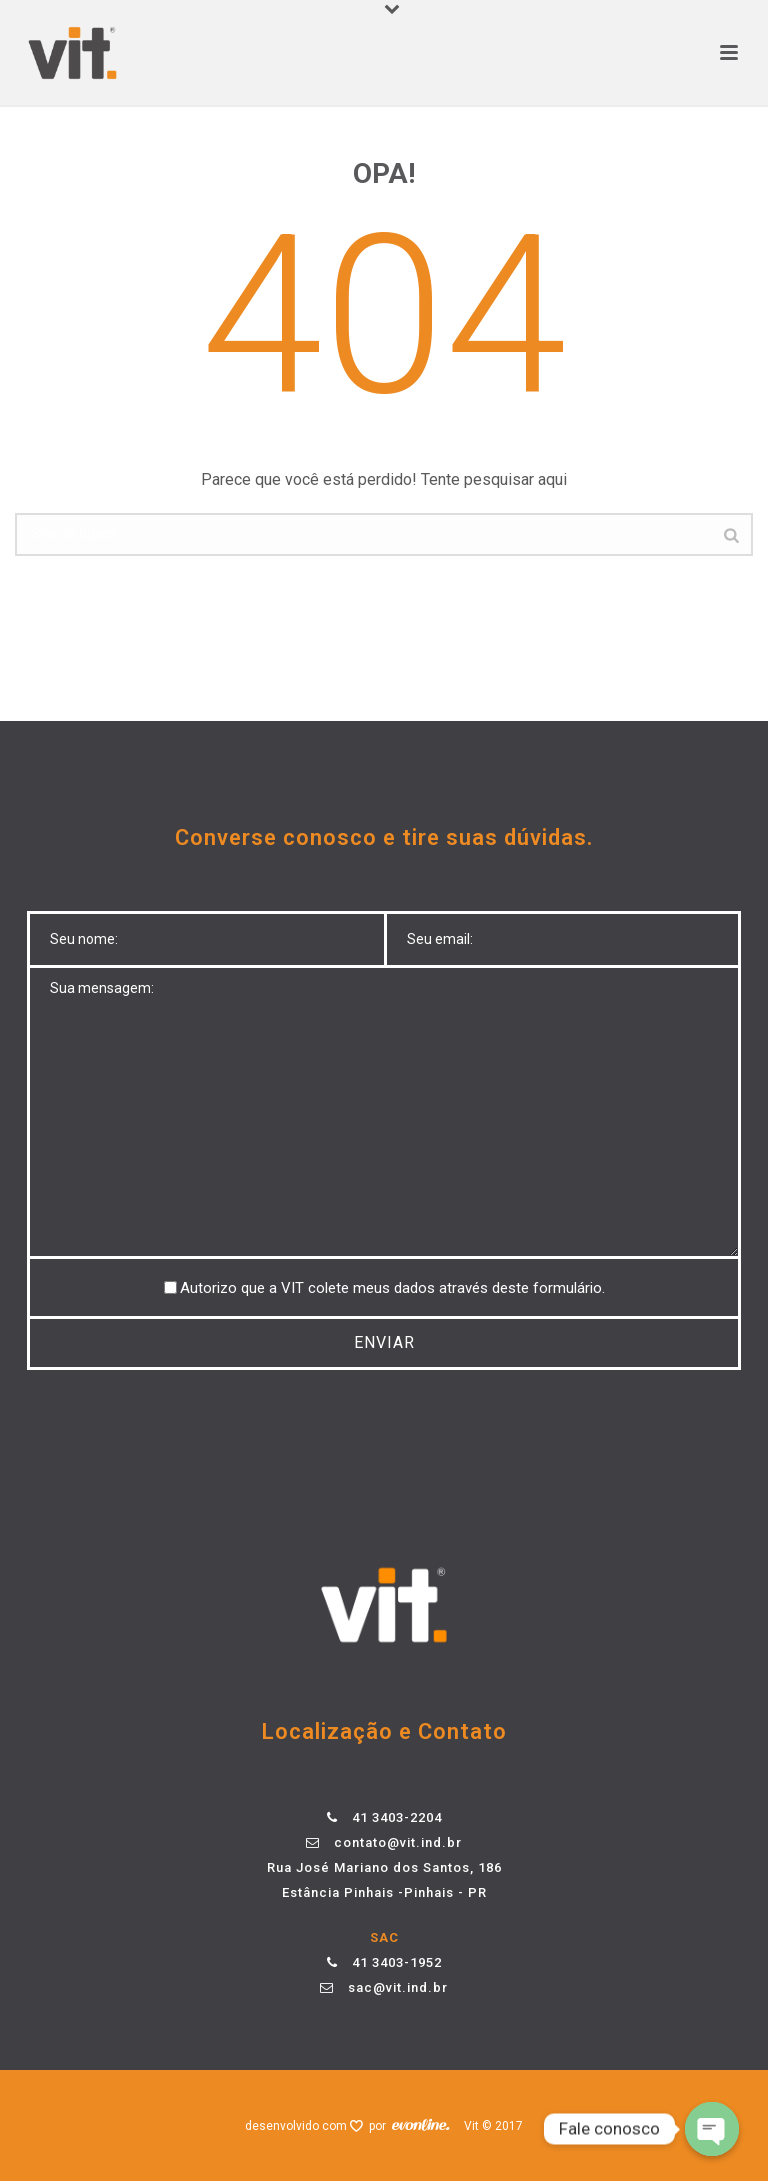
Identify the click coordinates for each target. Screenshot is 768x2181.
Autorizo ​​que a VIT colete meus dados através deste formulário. (392, 1288)
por (380, 2126)
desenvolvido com (297, 2126)
